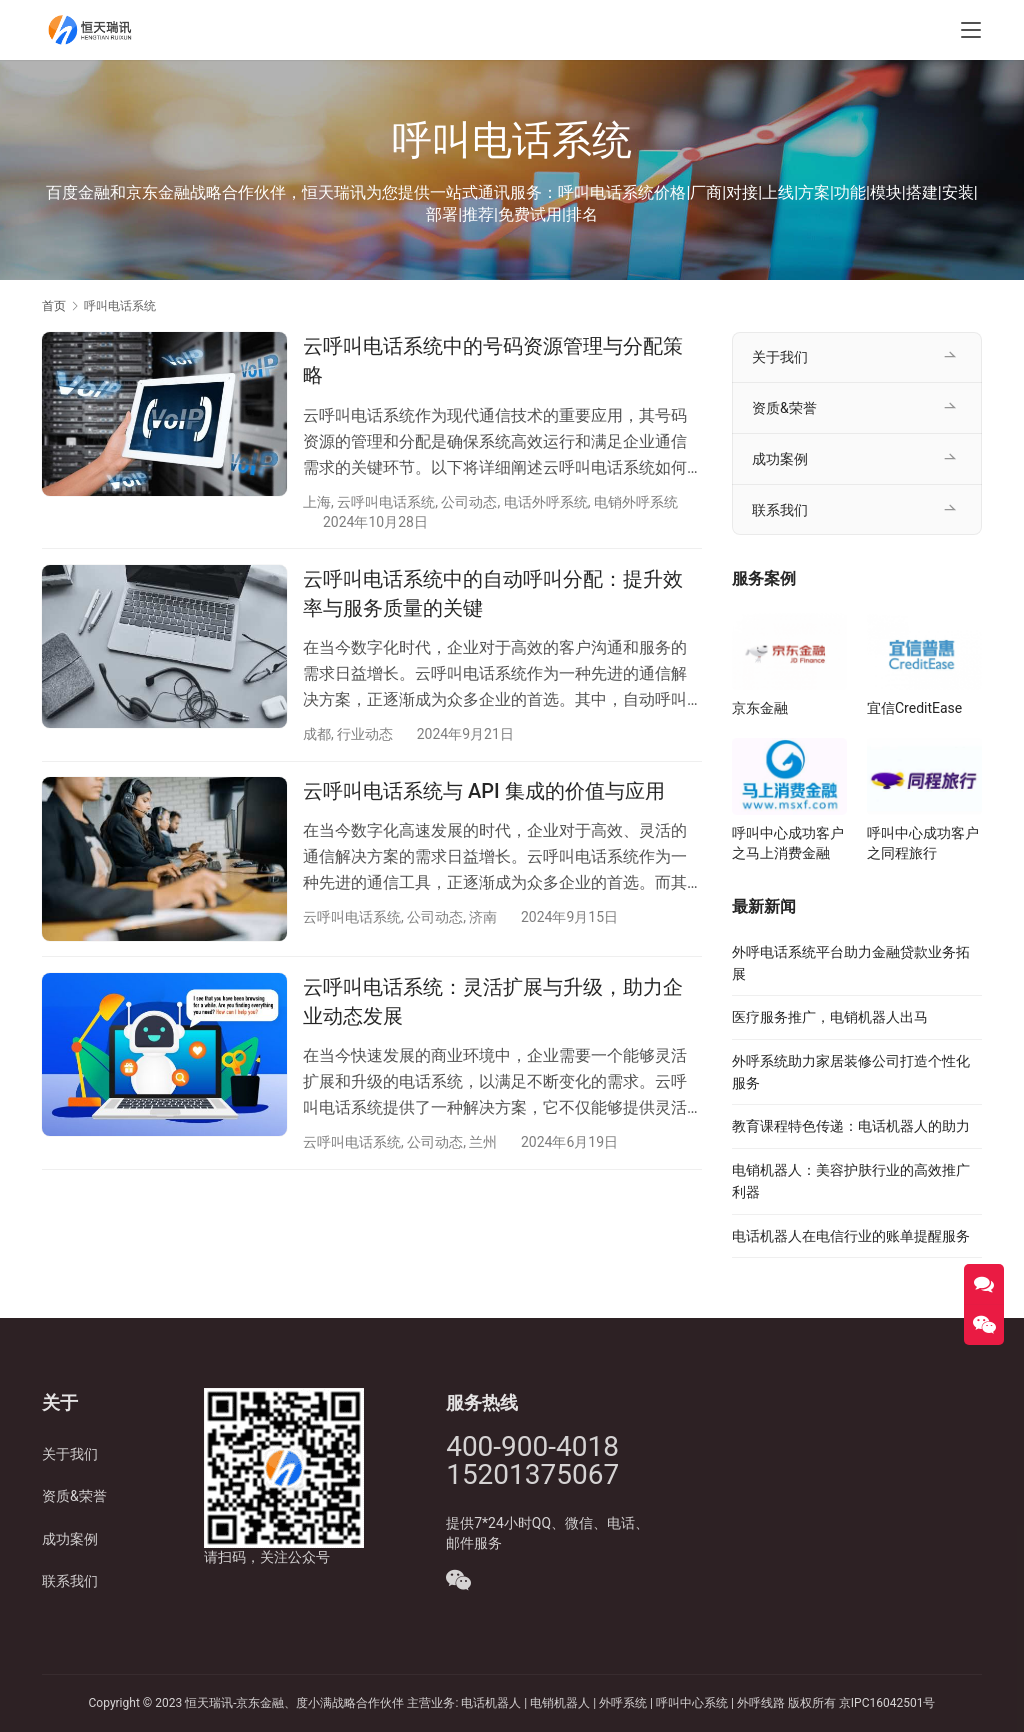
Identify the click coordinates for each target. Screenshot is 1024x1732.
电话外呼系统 (546, 502)
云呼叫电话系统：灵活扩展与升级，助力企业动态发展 (493, 1003)
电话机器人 (492, 1703)
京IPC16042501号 (887, 1703)
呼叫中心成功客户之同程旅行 (923, 843)
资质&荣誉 (784, 408)
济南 (483, 919)
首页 (54, 306)
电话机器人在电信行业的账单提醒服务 (851, 1236)
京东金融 (760, 708)
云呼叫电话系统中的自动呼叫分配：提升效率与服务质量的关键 (493, 594)
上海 (317, 502)
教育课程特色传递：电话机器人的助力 (851, 1126)
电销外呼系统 (636, 502)
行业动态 (365, 735)
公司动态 (469, 502)
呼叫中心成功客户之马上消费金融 (788, 843)
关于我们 (780, 357)
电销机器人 (560, 1703)
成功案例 (780, 459)
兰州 (483, 1145)
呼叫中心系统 (692, 1703)
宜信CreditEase (914, 708)
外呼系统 (623, 1703)
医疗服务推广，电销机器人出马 (830, 1017)
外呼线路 (761, 1703)
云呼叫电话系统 (386, 502)
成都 (317, 735)
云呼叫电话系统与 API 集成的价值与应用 (484, 793)
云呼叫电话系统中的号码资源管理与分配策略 (493, 360)
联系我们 (780, 510)
